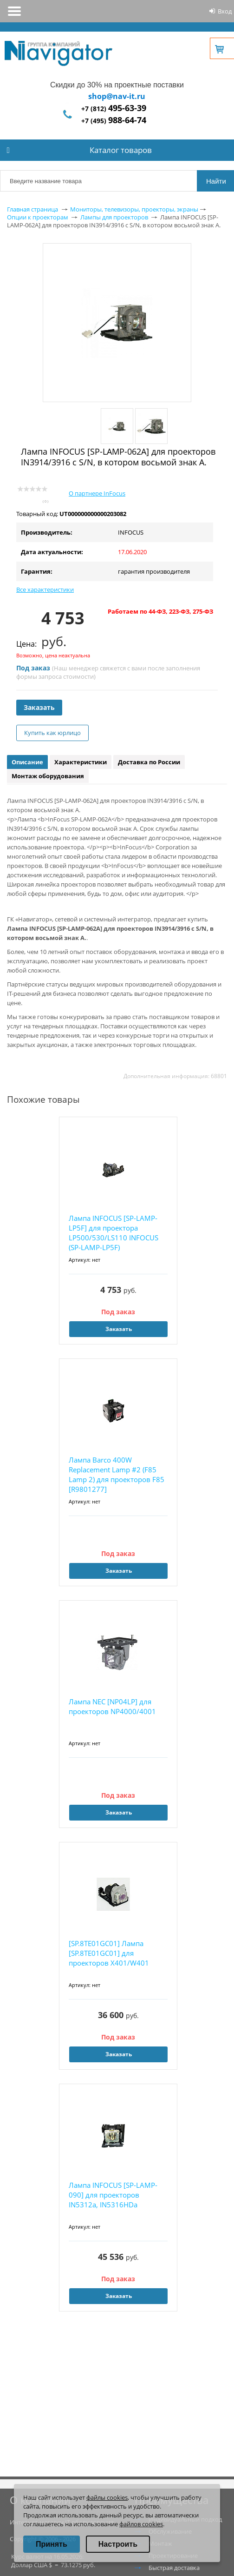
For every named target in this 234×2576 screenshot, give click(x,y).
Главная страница (32, 209)
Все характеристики (45, 589)
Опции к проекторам (37, 217)
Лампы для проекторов (114, 217)
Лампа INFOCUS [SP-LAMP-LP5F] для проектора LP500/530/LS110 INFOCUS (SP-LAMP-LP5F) (113, 1232)
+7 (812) (113, 108)
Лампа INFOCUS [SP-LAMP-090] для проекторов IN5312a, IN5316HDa (113, 2194)
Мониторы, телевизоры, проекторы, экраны (134, 209)
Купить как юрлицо (52, 732)
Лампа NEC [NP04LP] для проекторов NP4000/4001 (112, 1706)
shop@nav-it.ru (116, 96)
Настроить (117, 2544)
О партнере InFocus (97, 493)
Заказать (39, 707)
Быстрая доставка (174, 2567)
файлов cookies (141, 2524)
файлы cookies (107, 2497)
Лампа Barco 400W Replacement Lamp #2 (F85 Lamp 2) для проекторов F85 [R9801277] (116, 1474)
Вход (225, 11)
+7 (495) (113, 120)
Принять (51, 2544)
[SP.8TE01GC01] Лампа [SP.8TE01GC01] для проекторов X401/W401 (109, 1953)
